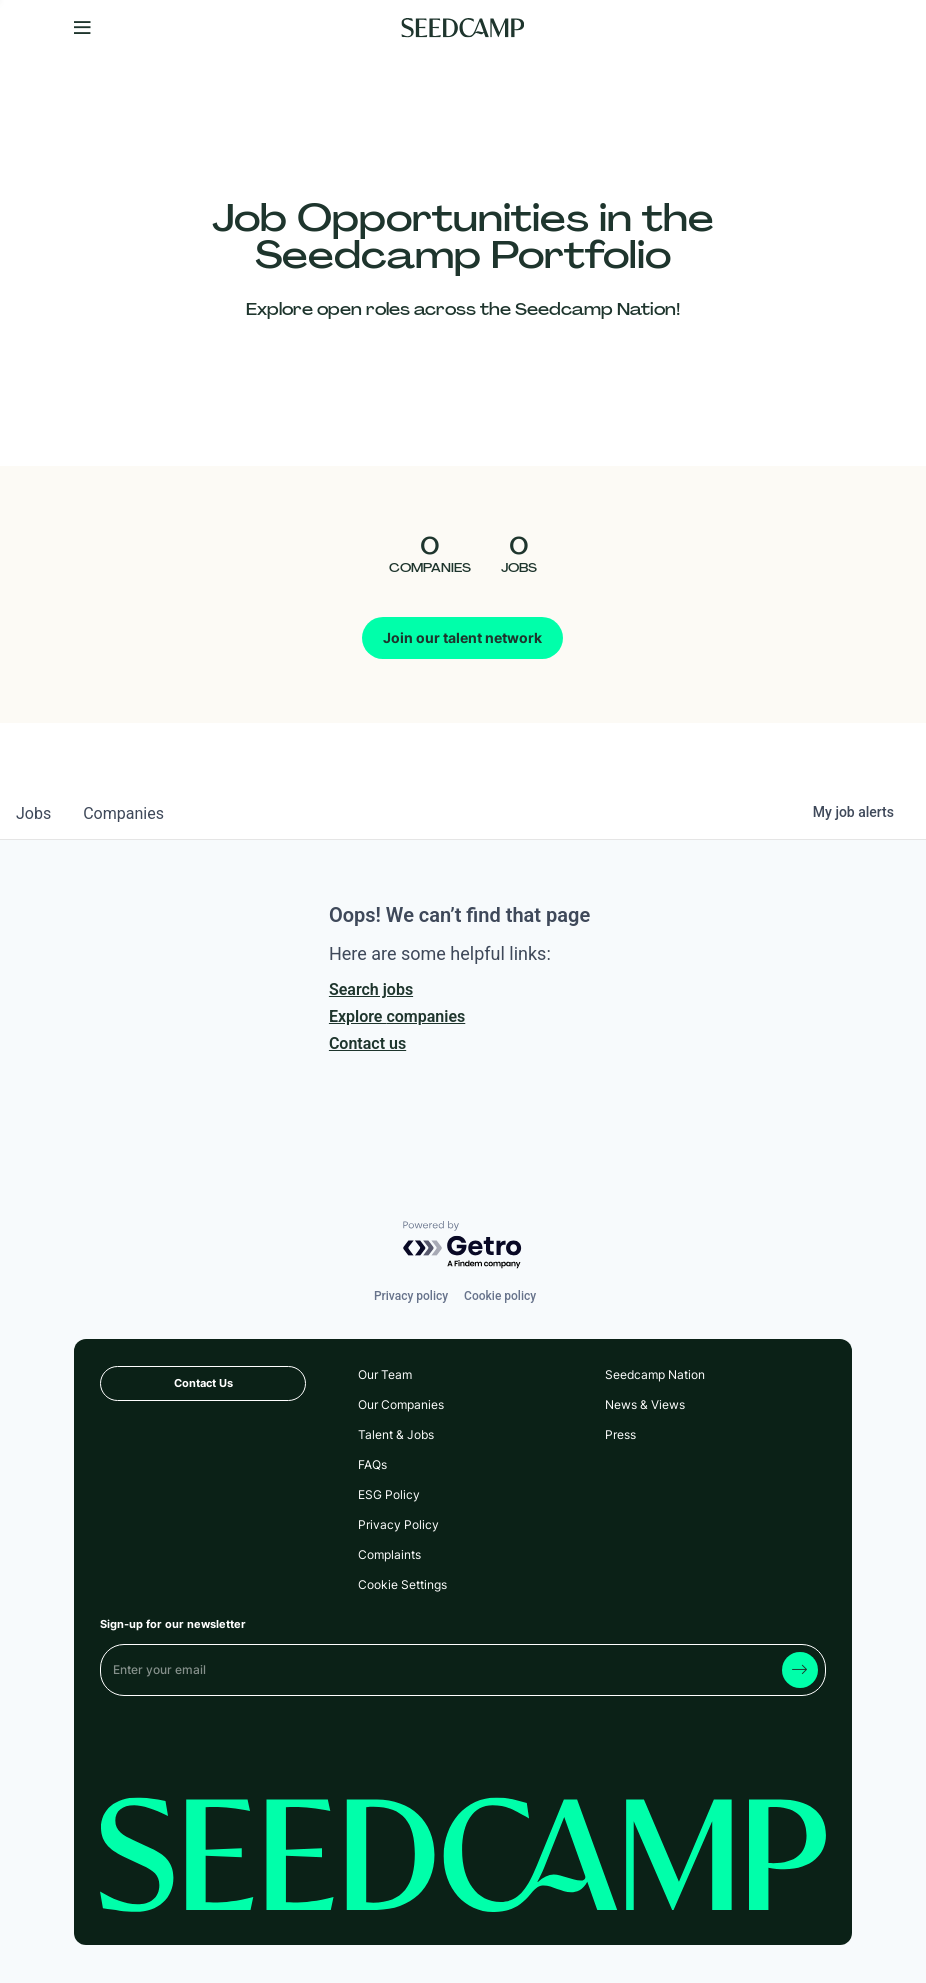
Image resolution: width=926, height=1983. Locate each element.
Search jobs (371, 989)
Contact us (367, 1043)
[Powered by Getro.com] (463, 1245)
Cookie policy (500, 1296)
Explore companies (397, 1016)
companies (123, 813)
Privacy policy (411, 1296)
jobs (33, 813)
